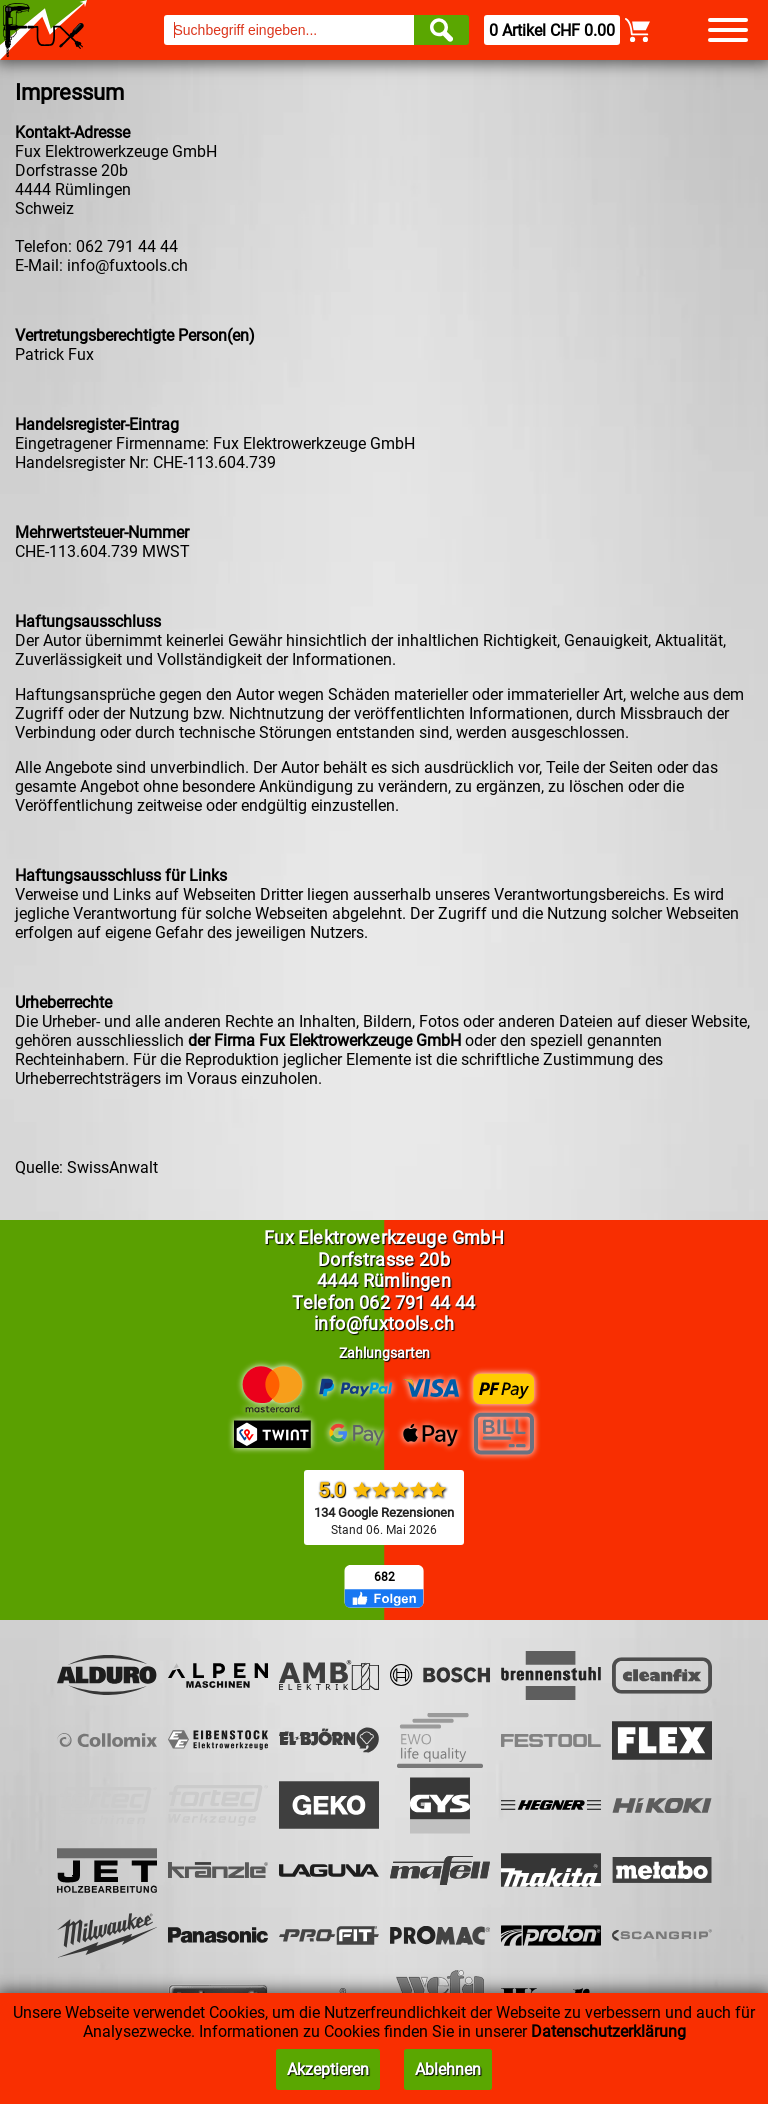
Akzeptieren (328, 2069)
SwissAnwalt (112, 1167)
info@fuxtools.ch (127, 265)
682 (384, 1577)
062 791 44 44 (417, 1302)
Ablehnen (448, 2069)
